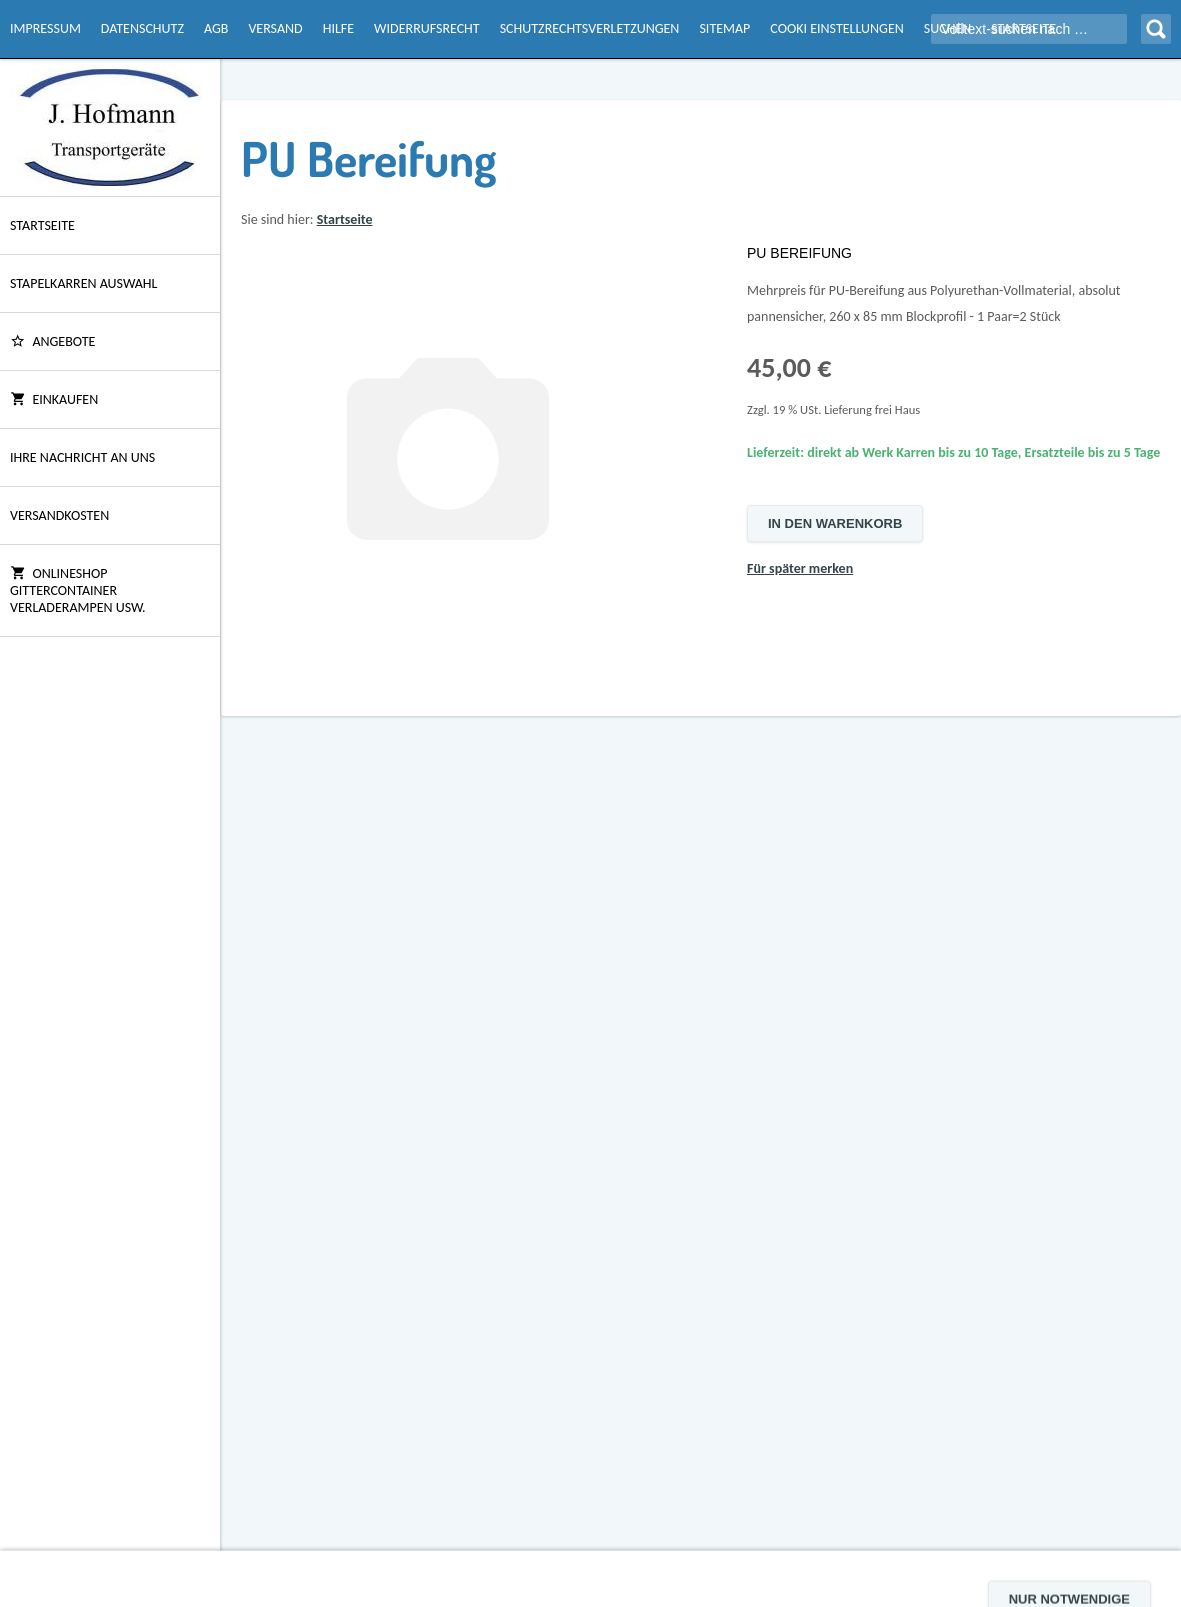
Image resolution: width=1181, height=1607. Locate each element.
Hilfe (338, 28)
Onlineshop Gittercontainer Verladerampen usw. (78, 590)
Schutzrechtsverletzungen (590, 28)
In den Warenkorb (835, 523)
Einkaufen (54, 399)
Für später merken (800, 568)
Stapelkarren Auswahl (83, 283)
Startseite (42, 225)
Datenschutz (142, 28)
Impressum (45, 28)
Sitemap (724, 28)
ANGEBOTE (52, 341)
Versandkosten (59, 515)
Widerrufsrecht (427, 28)
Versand (275, 28)
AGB (216, 28)
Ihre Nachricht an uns (82, 457)
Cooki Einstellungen (836, 28)
